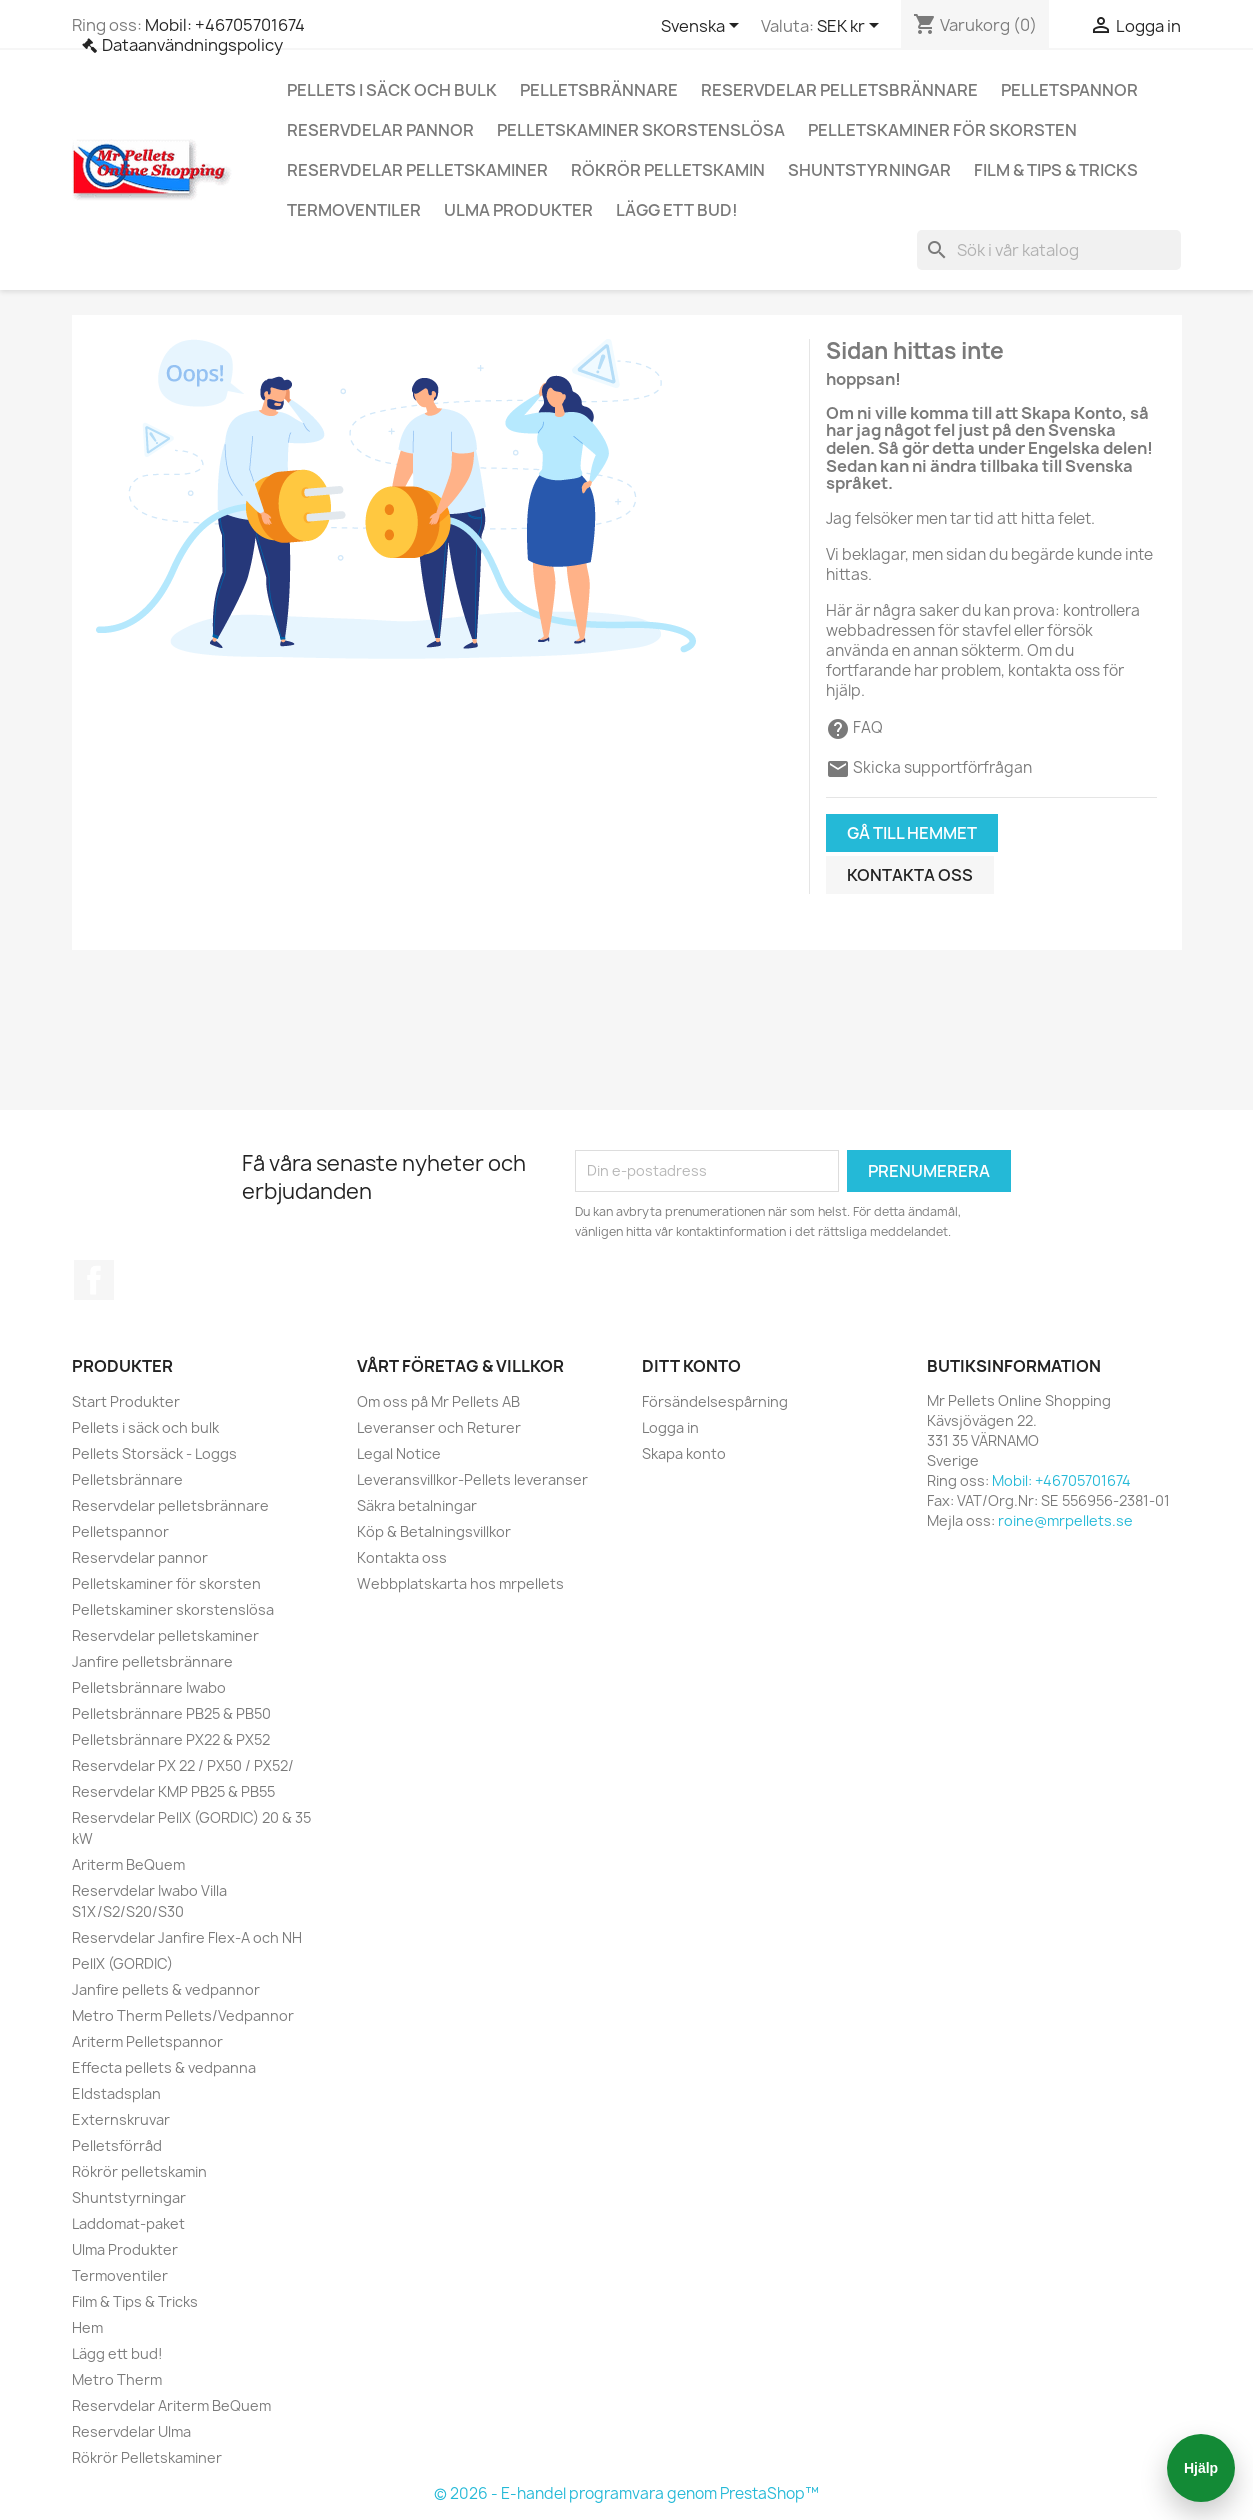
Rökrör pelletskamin (668, 170)
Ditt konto (691, 1366)
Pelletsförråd (117, 2145)
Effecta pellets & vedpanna (164, 2067)
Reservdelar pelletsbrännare (839, 90)
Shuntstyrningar (869, 170)
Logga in (670, 1427)
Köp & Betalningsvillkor (434, 1531)
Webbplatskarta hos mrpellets (460, 1583)
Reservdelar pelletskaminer (417, 170)
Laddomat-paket (128, 2223)
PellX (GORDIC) (122, 1963)
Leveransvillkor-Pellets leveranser (472, 1479)
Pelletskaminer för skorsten (942, 130)
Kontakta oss (910, 875)
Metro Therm (117, 2379)
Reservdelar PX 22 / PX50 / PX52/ (183, 1765)
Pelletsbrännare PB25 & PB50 (171, 1713)
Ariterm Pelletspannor (147, 2041)
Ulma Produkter (518, 210)
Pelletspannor (1069, 90)
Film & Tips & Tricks (1056, 170)
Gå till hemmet (912, 833)
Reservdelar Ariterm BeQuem (171, 2405)
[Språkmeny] (703, 27)
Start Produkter (126, 1401)
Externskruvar (121, 2119)
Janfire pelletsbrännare (152, 1661)
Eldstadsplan (116, 2093)
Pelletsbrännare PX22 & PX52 (171, 1739)
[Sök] (1049, 250)
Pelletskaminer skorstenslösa (641, 130)
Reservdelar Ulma (131, 2431)
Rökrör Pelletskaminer (147, 2457)
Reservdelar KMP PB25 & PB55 (173, 1791)
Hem (87, 2327)
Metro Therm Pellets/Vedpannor (183, 2015)
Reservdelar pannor (380, 130)
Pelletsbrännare (599, 90)
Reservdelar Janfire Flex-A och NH (187, 1937)
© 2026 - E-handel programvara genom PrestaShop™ (626, 2493)
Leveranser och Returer (439, 1427)
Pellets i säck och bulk (392, 90)
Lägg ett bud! (677, 210)
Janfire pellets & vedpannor (166, 1989)
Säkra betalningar (417, 1505)
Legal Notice (399, 1453)
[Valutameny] (851, 27)
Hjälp (1201, 2468)
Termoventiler (354, 210)
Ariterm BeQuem (128, 1864)
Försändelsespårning (715, 1401)
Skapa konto (684, 1453)
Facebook (94, 1280)
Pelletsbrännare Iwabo (149, 1687)
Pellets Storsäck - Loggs (154, 1453)
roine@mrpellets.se (1065, 1520)
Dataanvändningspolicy (192, 45)
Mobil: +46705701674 (225, 25)
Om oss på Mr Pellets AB (438, 1401)
